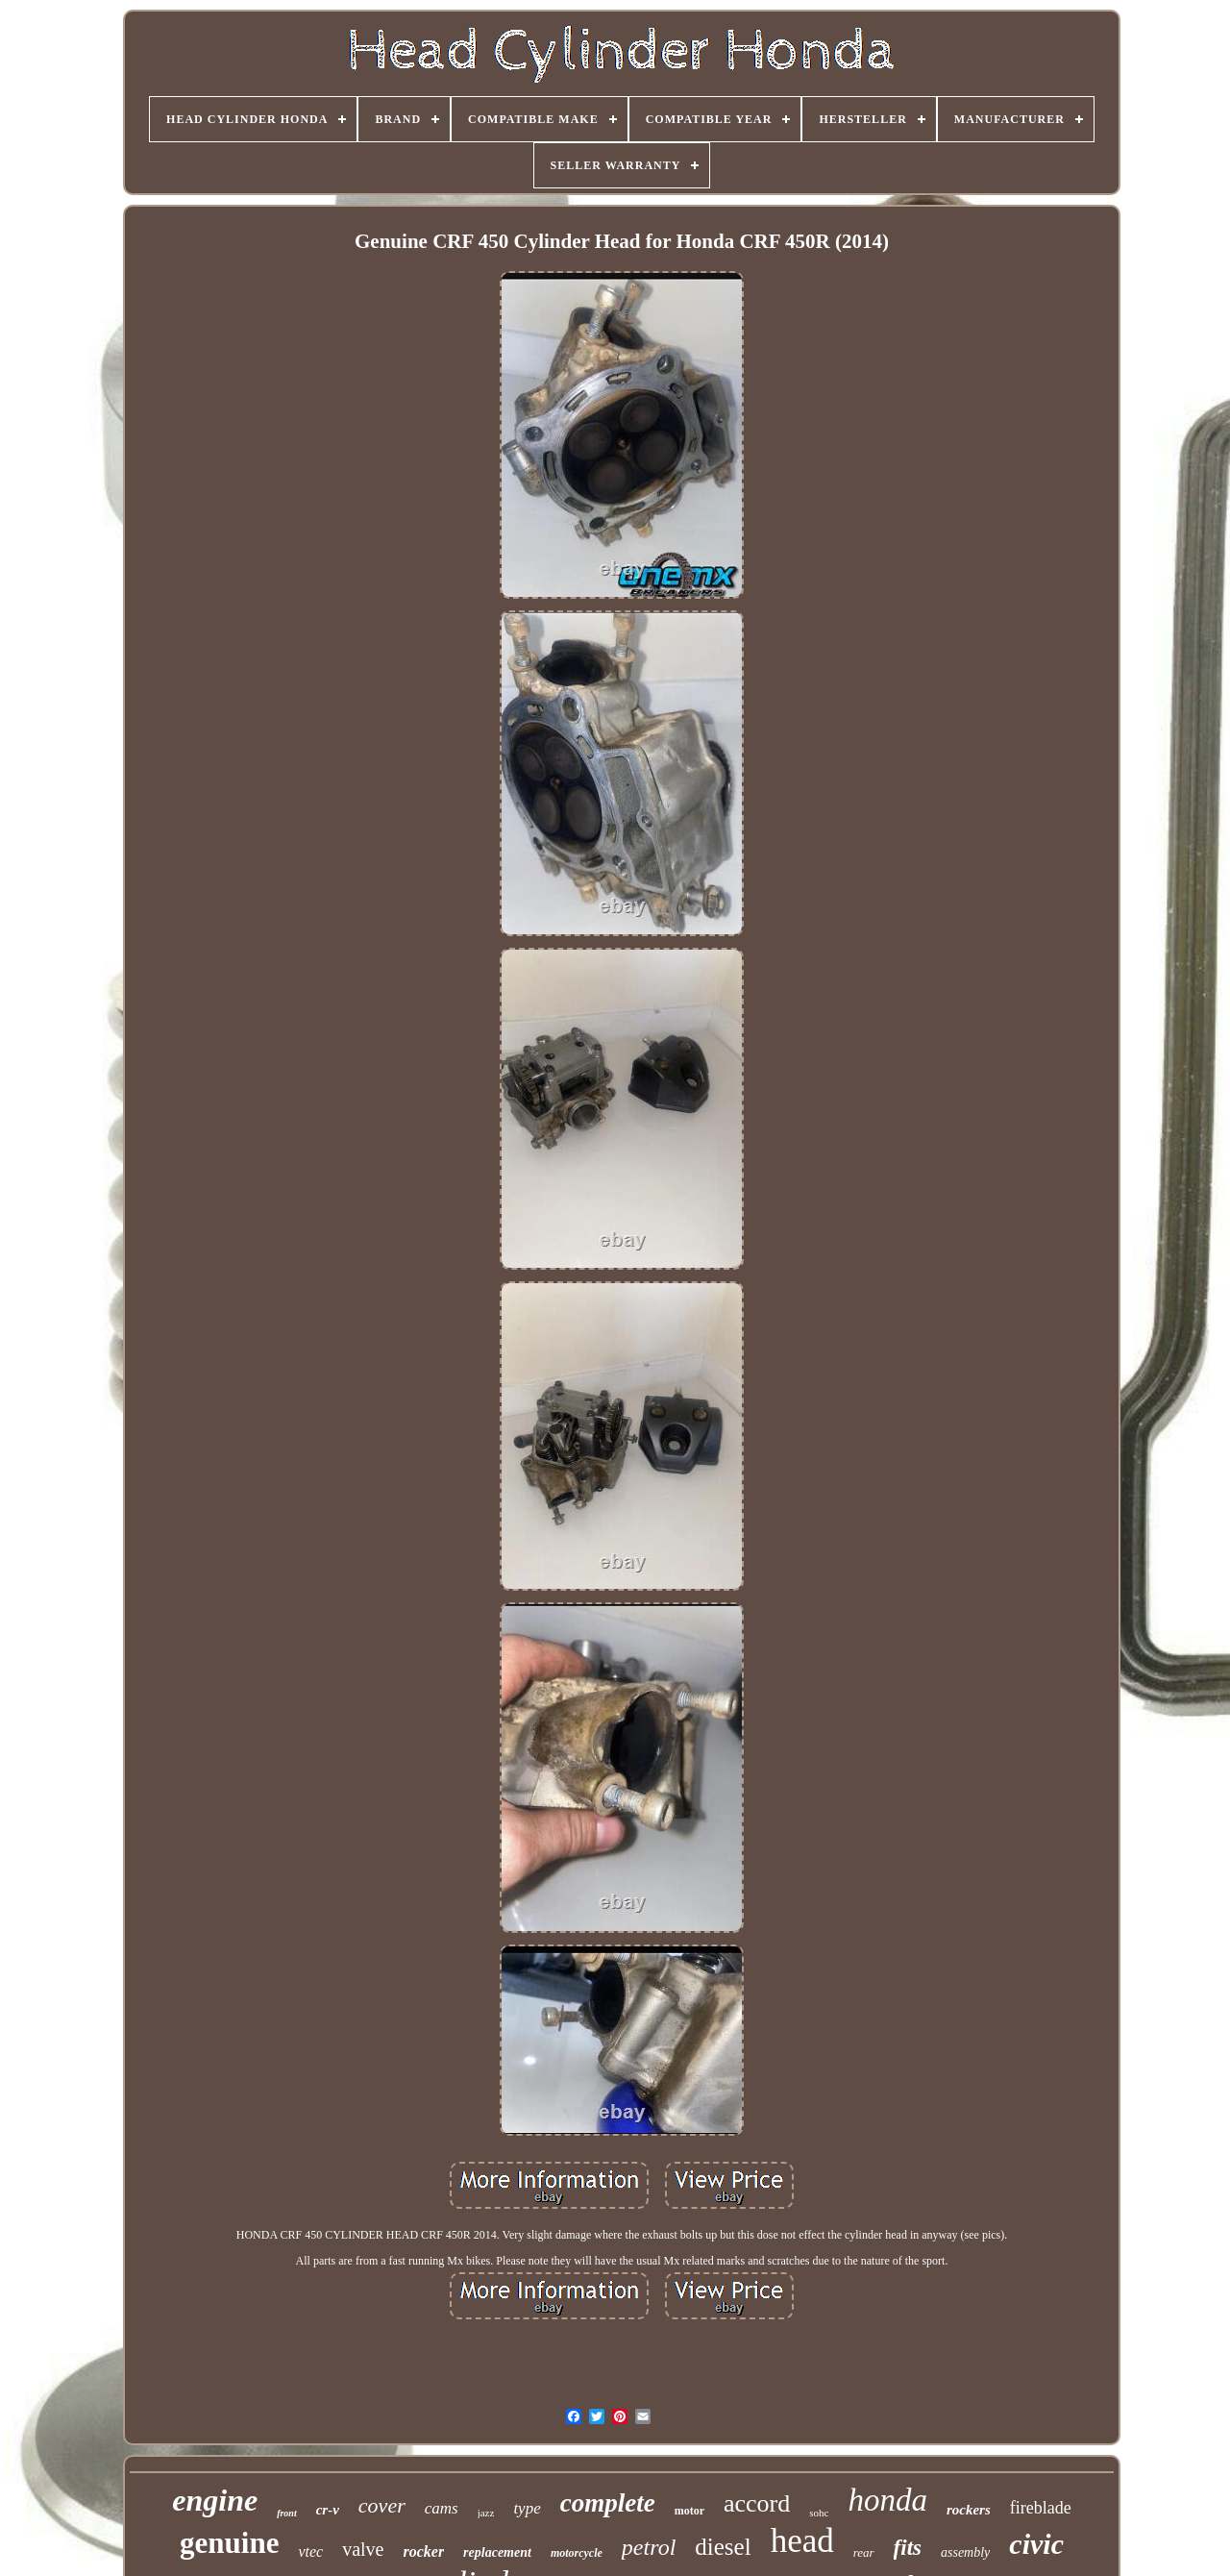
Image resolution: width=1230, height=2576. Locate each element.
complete (607, 2503)
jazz (486, 2512)
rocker (423, 2551)
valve (362, 2549)
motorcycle (577, 2553)
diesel (722, 2547)
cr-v (327, 2509)
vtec (310, 2551)
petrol (649, 2547)
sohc (818, 2512)
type (526, 2508)
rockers (969, 2509)
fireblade (1040, 2507)
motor (689, 2510)
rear (863, 2552)
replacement (497, 2552)
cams (441, 2508)
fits (908, 2548)
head (802, 2541)
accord (757, 2503)
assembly (965, 2552)
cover (382, 2505)
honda (887, 2500)
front (287, 2513)
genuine (229, 2543)
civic (1036, 2544)
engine (215, 2500)
